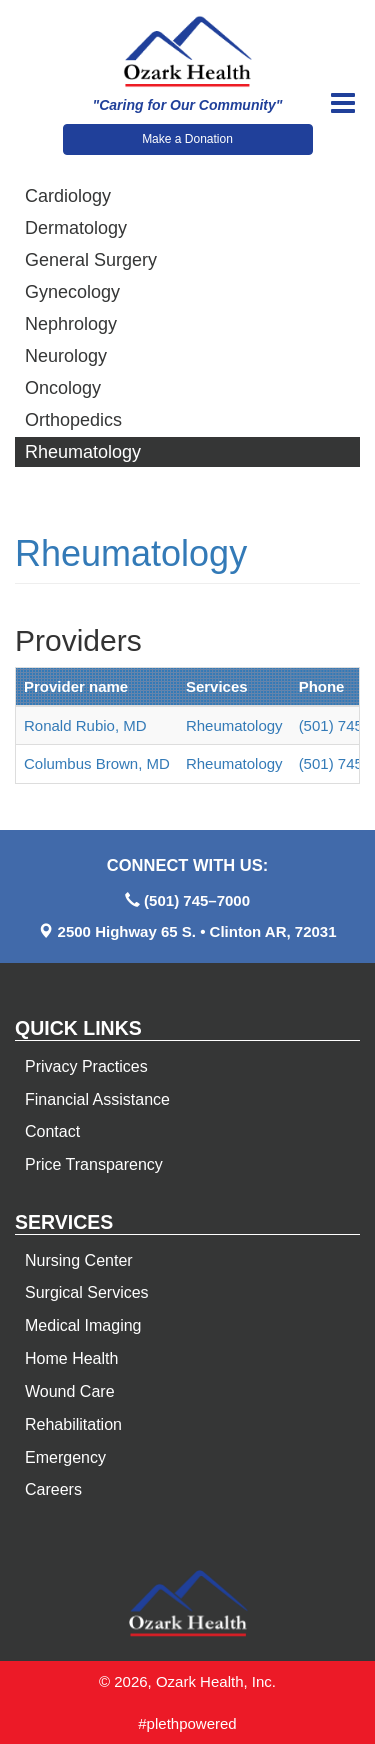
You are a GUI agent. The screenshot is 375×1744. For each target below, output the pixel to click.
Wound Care (70, 1391)
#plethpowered (187, 1723)
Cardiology (68, 196)
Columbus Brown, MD (97, 763)
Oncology (63, 388)
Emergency (65, 1457)
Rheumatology (83, 452)
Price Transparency (94, 1164)
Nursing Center (79, 1260)
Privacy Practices (86, 1066)
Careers (53, 1489)
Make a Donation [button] (187, 139)
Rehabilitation (73, 1424)
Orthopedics (73, 420)
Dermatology (76, 228)
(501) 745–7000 (197, 900)
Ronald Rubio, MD (85, 725)
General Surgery (91, 260)
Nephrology (71, 324)
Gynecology (72, 292)
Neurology (66, 356)
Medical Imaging (83, 1325)
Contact (52, 1131)
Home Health (71, 1358)
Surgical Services (87, 1292)
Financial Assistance (97, 1099)
